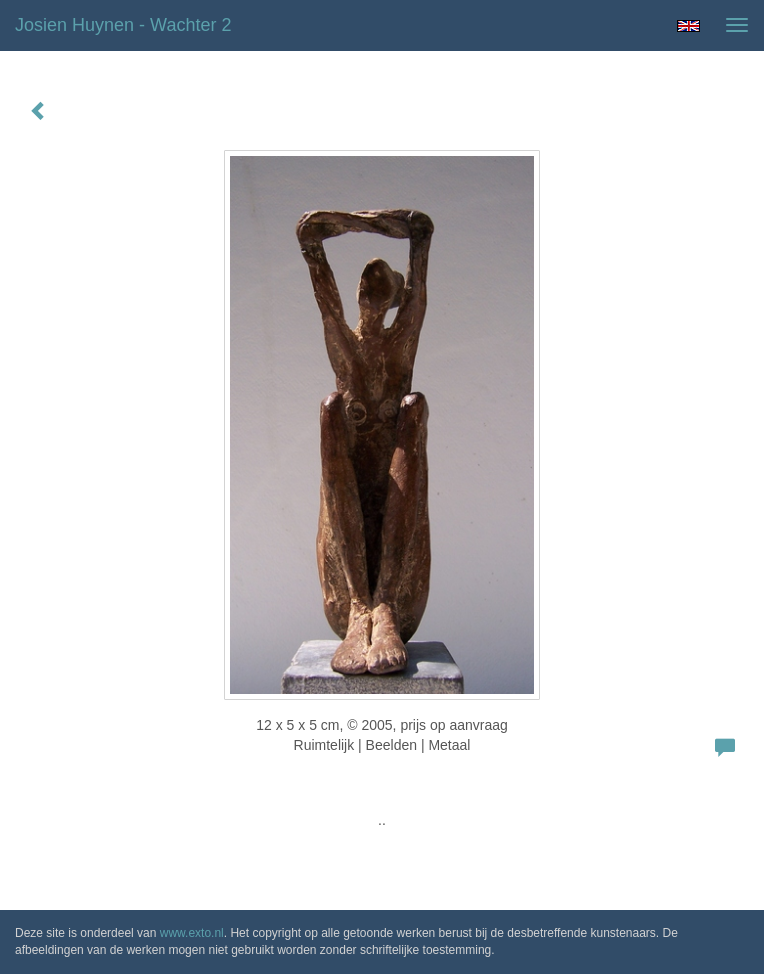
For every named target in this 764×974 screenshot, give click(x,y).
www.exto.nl (192, 933)
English (688, 26)
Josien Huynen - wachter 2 (123, 25)
